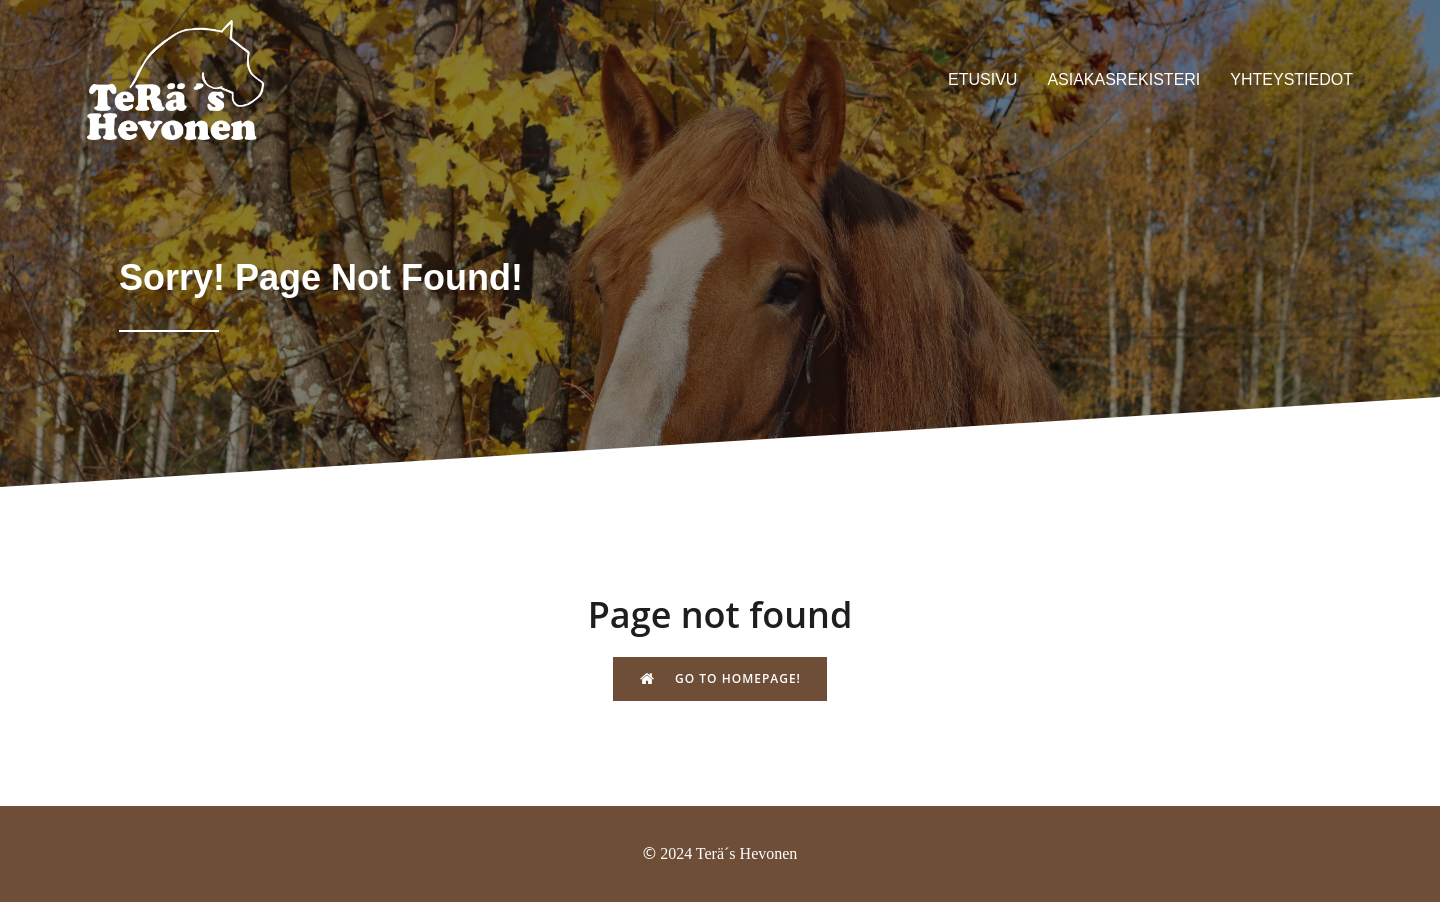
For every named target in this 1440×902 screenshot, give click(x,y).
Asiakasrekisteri (1123, 79)
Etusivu (982, 79)
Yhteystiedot (1291, 79)
